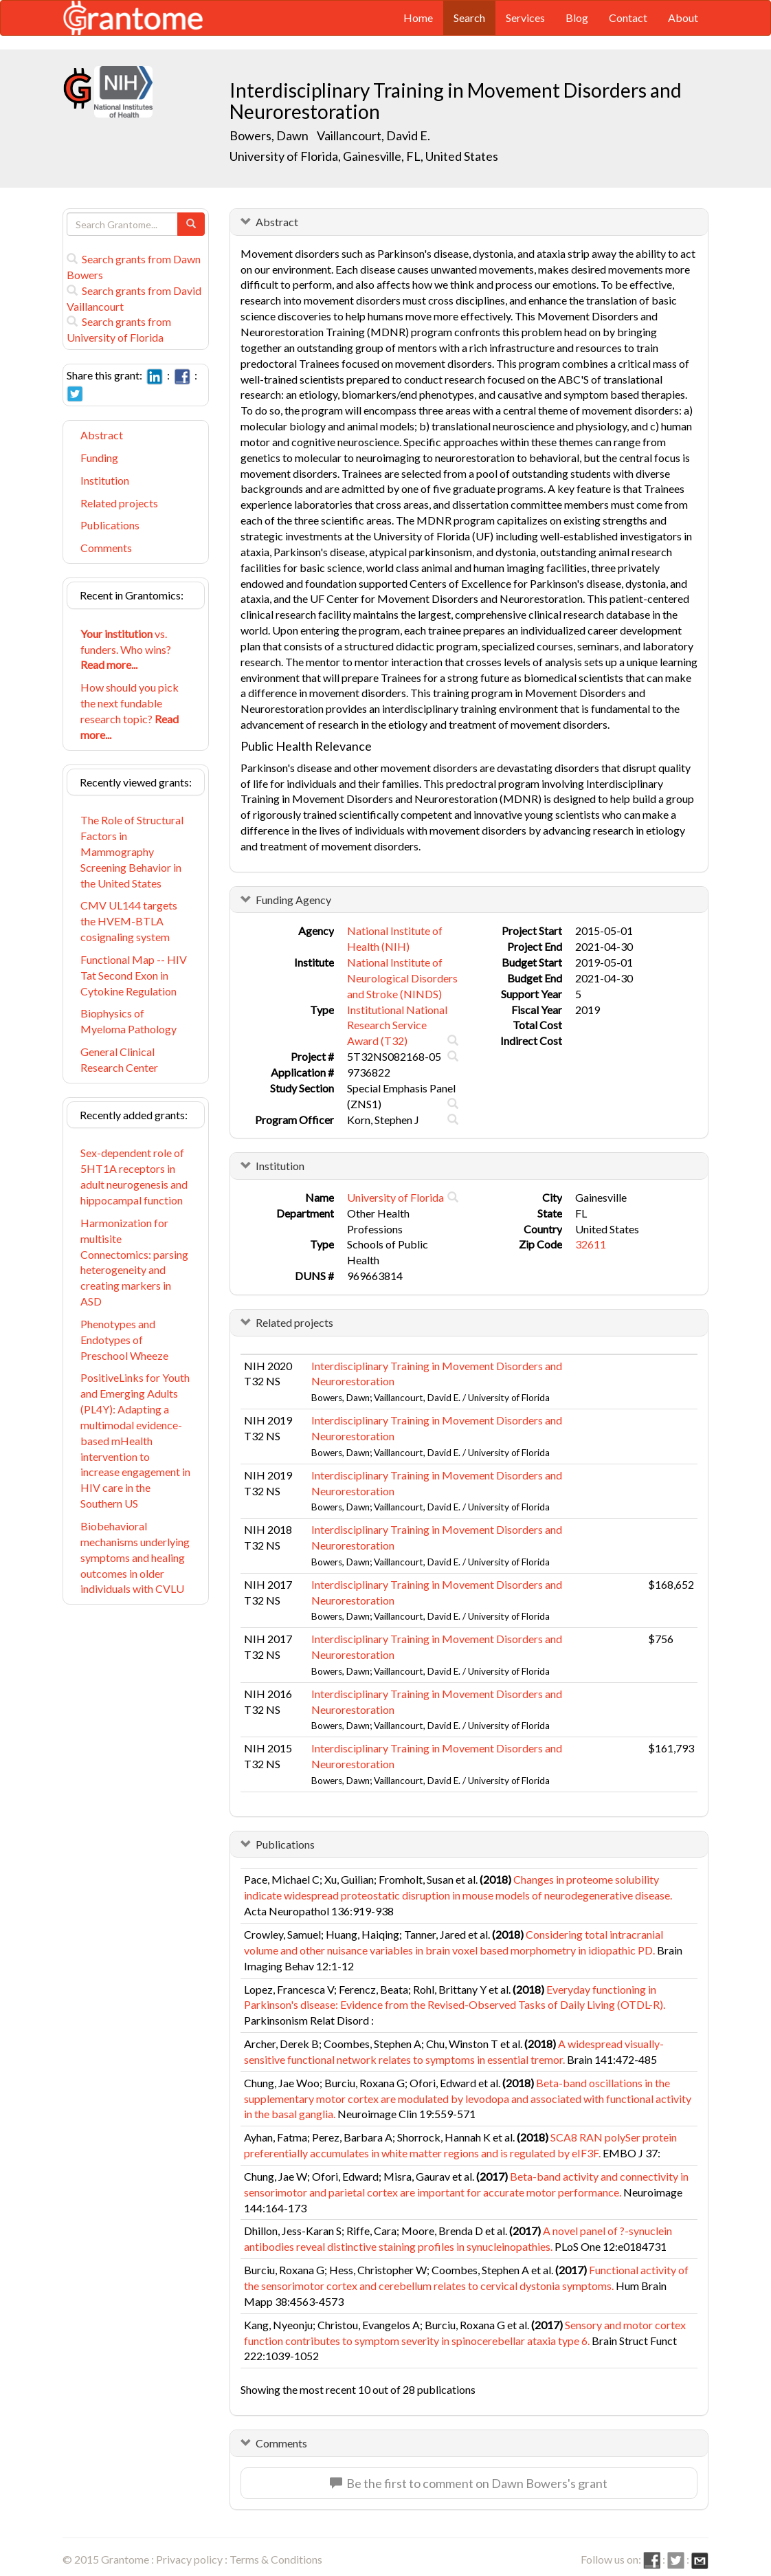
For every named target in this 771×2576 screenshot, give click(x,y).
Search (469, 17)
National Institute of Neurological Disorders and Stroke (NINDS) (402, 978)
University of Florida (395, 1197)
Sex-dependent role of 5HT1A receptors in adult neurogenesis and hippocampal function (134, 1176)
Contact (628, 17)
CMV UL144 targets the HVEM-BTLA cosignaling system (128, 921)
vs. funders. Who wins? (125, 649)
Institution (104, 480)
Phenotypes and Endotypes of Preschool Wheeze (124, 1339)
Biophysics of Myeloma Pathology (128, 1020)
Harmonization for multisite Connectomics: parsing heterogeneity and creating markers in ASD (134, 1262)
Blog (577, 17)
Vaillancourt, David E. (373, 135)
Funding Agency (293, 899)
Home (418, 17)
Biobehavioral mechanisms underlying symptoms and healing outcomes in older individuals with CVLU (135, 1557)
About (683, 17)
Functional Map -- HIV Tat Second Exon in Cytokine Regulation (133, 975)
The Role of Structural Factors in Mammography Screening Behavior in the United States (131, 851)
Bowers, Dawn (270, 135)
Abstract (101, 434)
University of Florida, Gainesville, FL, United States (364, 156)
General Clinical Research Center (119, 1059)
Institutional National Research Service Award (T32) (397, 1025)
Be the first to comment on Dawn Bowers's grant (468, 2483)
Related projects (119, 502)
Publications (109, 524)
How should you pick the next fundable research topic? (129, 711)
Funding (99, 457)
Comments (106, 547)
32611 (590, 1244)
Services (525, 17)
